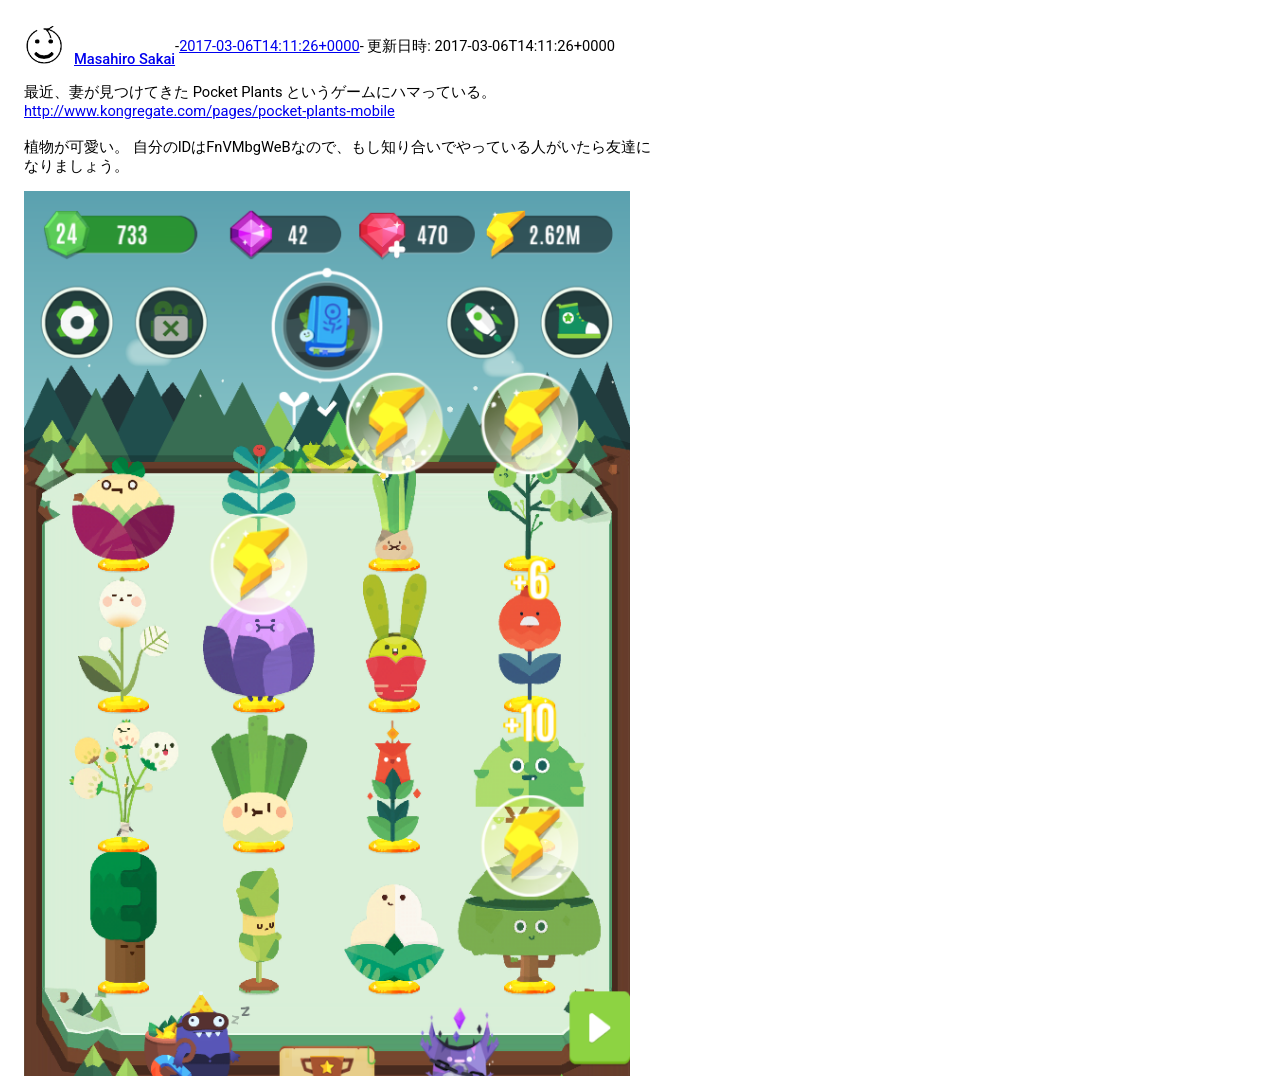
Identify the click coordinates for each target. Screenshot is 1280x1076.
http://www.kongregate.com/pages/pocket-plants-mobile (209, 111)
